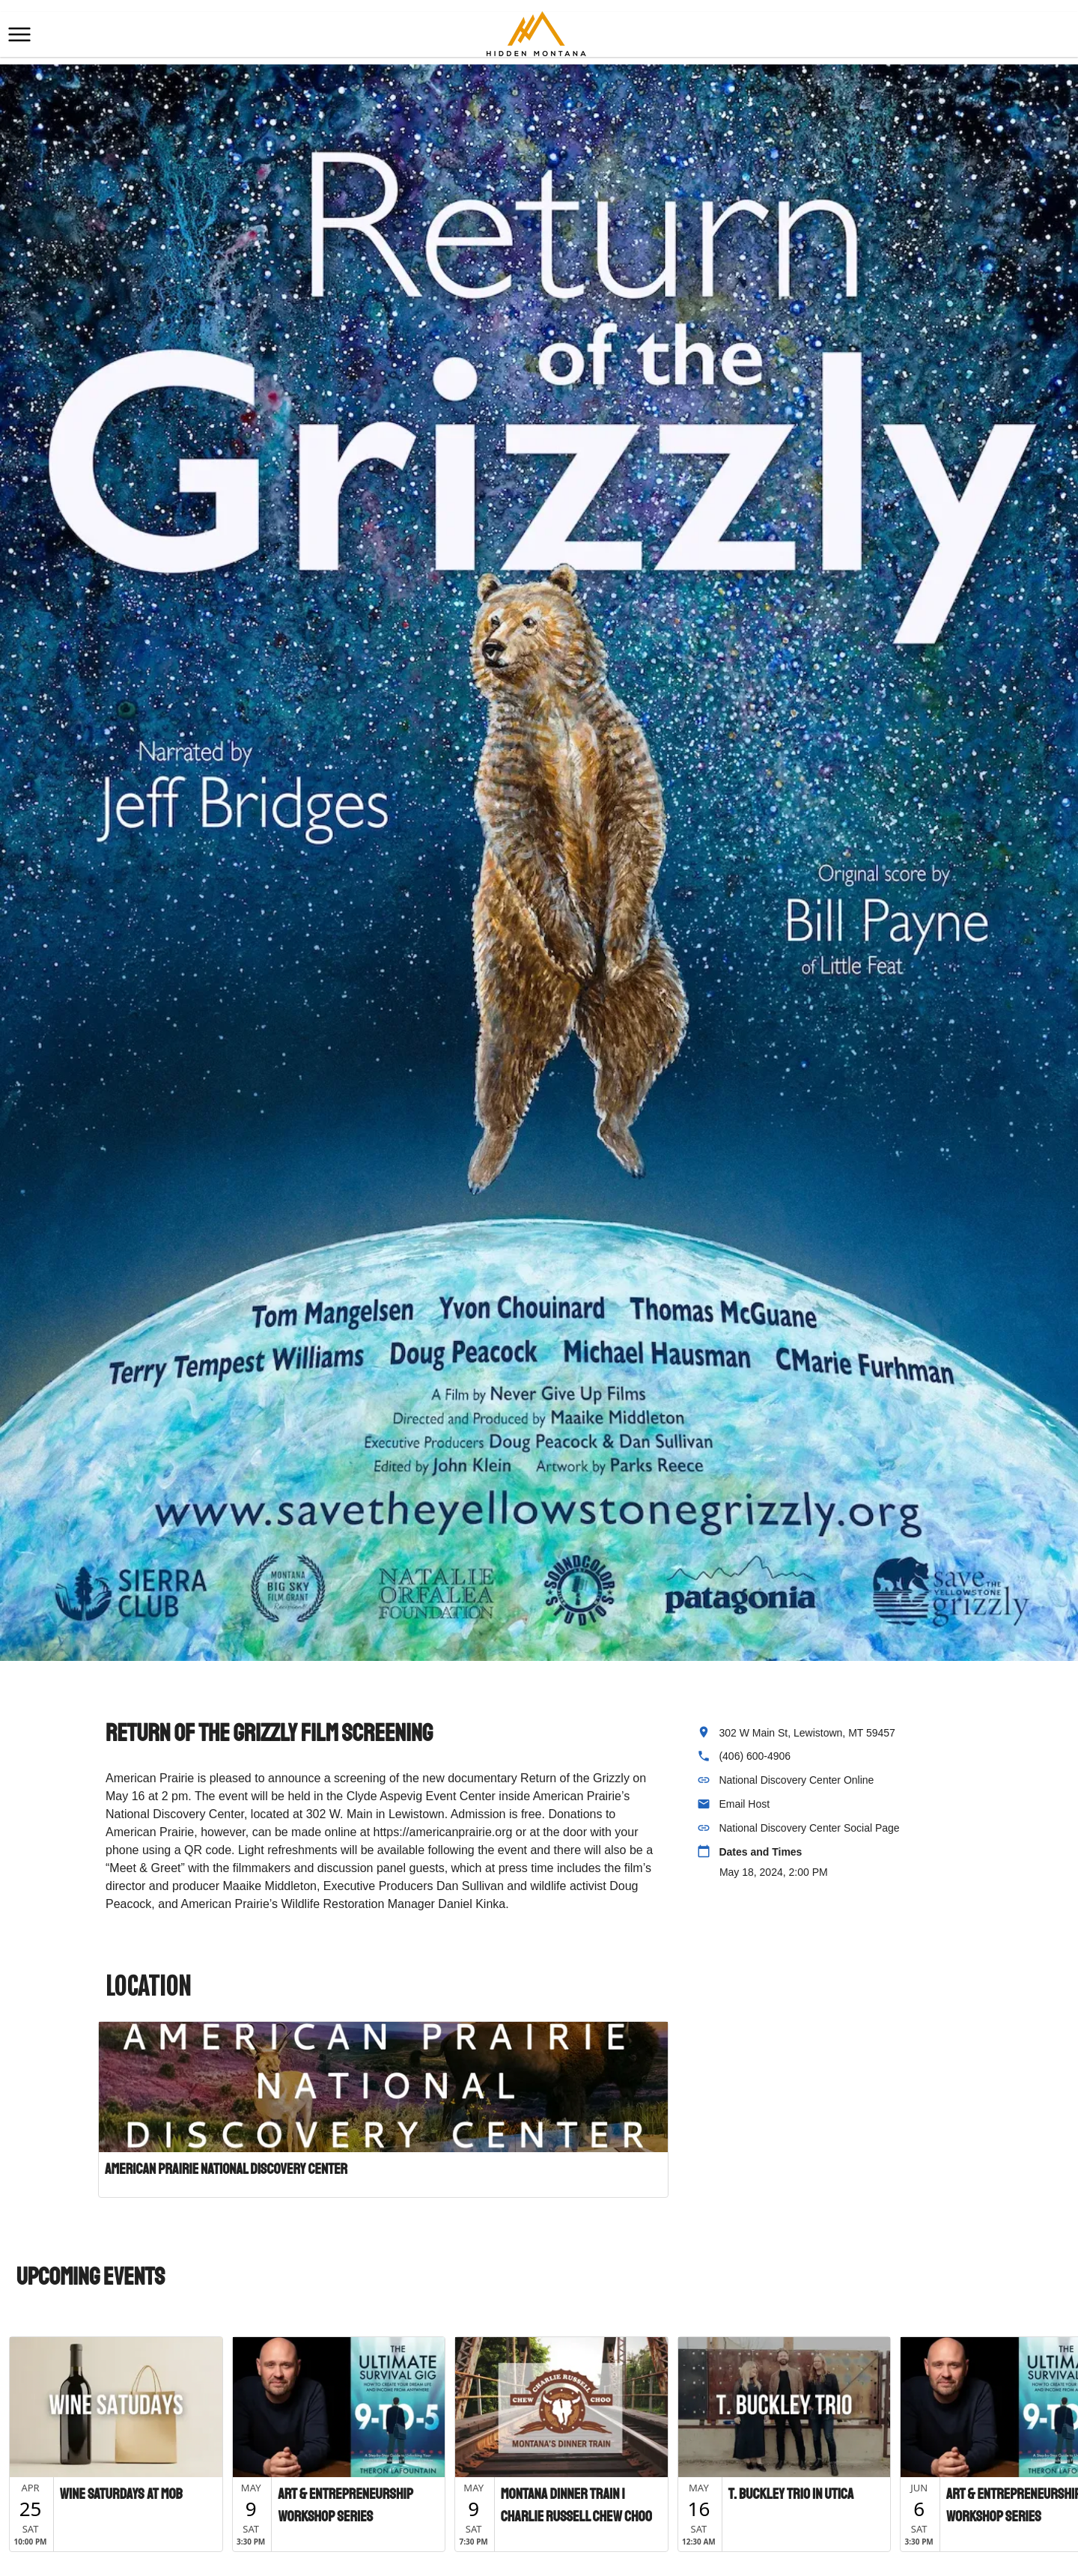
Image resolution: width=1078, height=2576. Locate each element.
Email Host (744, 1804)
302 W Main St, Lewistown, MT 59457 (807, 1733)
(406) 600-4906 (755, 1756)
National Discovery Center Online (796, 1780)
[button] (19, 34)
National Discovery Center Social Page (809, 1828)
